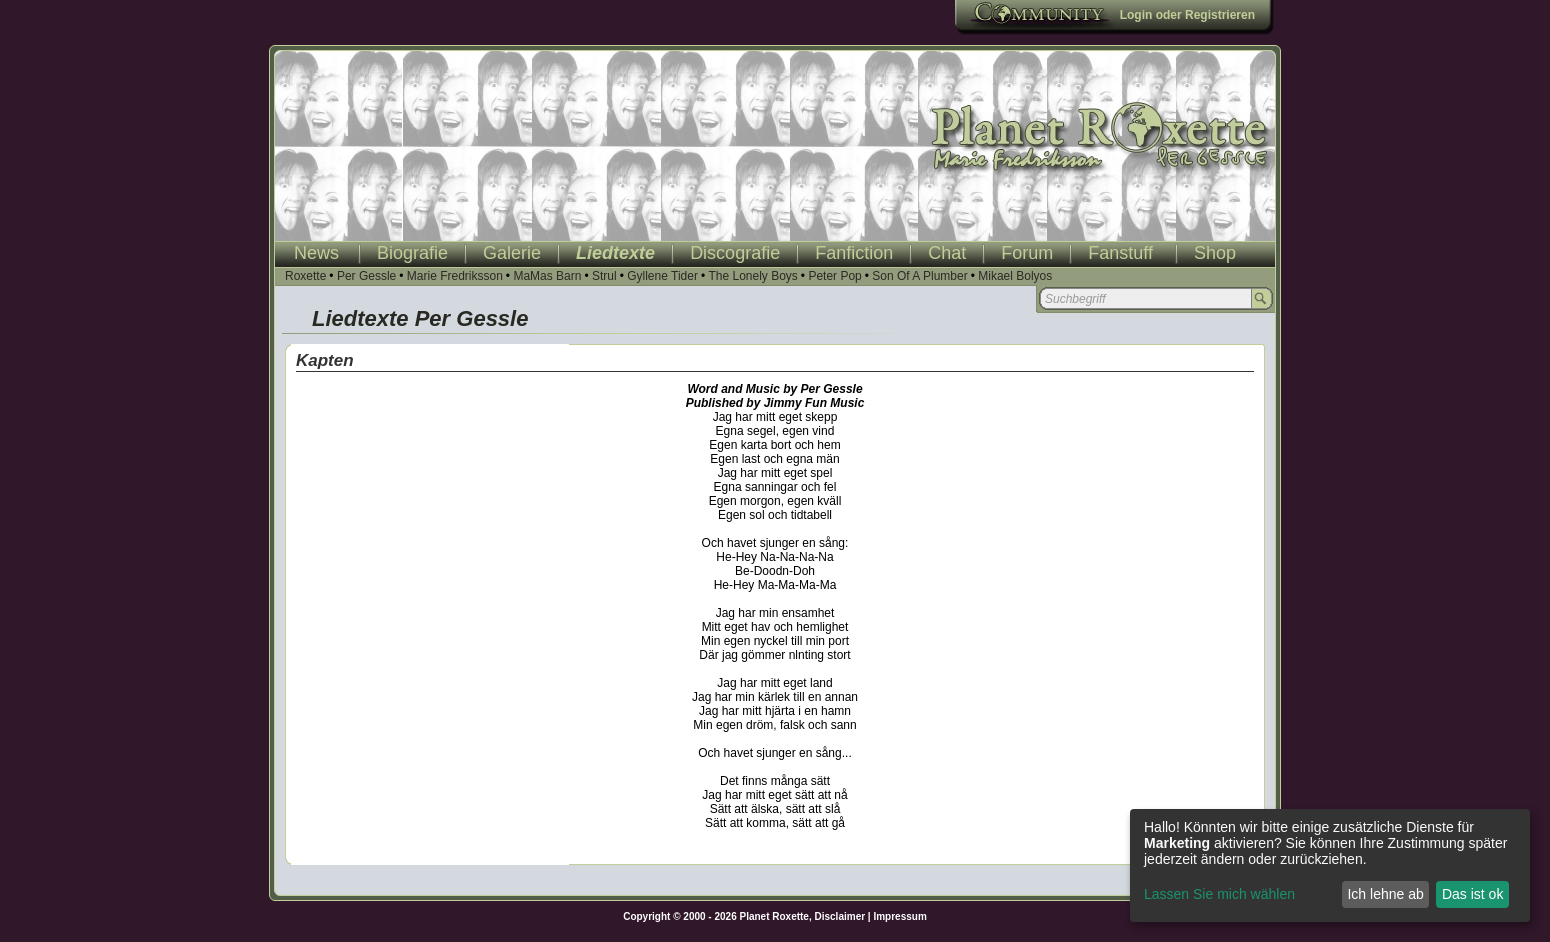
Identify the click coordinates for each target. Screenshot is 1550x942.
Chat (947, 253)
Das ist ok (1472, 894)
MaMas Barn (547, 276)
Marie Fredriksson (455, 276)
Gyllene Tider (662, 276)
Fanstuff (1120, 253)
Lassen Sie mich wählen (1219, 894)
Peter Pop (834, 276)
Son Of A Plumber (919, 276)
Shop (1215, 253)
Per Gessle (366, 276)
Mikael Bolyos (1015, 276)
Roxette (305, 276)
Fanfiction (854, 253)
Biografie (412, 253)
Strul (604, 276)
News (316, 253)
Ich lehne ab (1385, 894)
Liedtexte (615, 253)
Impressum (899, 916)
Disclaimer (840, 916)
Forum (1027, 253)
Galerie (512, 253)
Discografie (735, 253)
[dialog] (1330, 865)
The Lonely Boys (752, 276)
